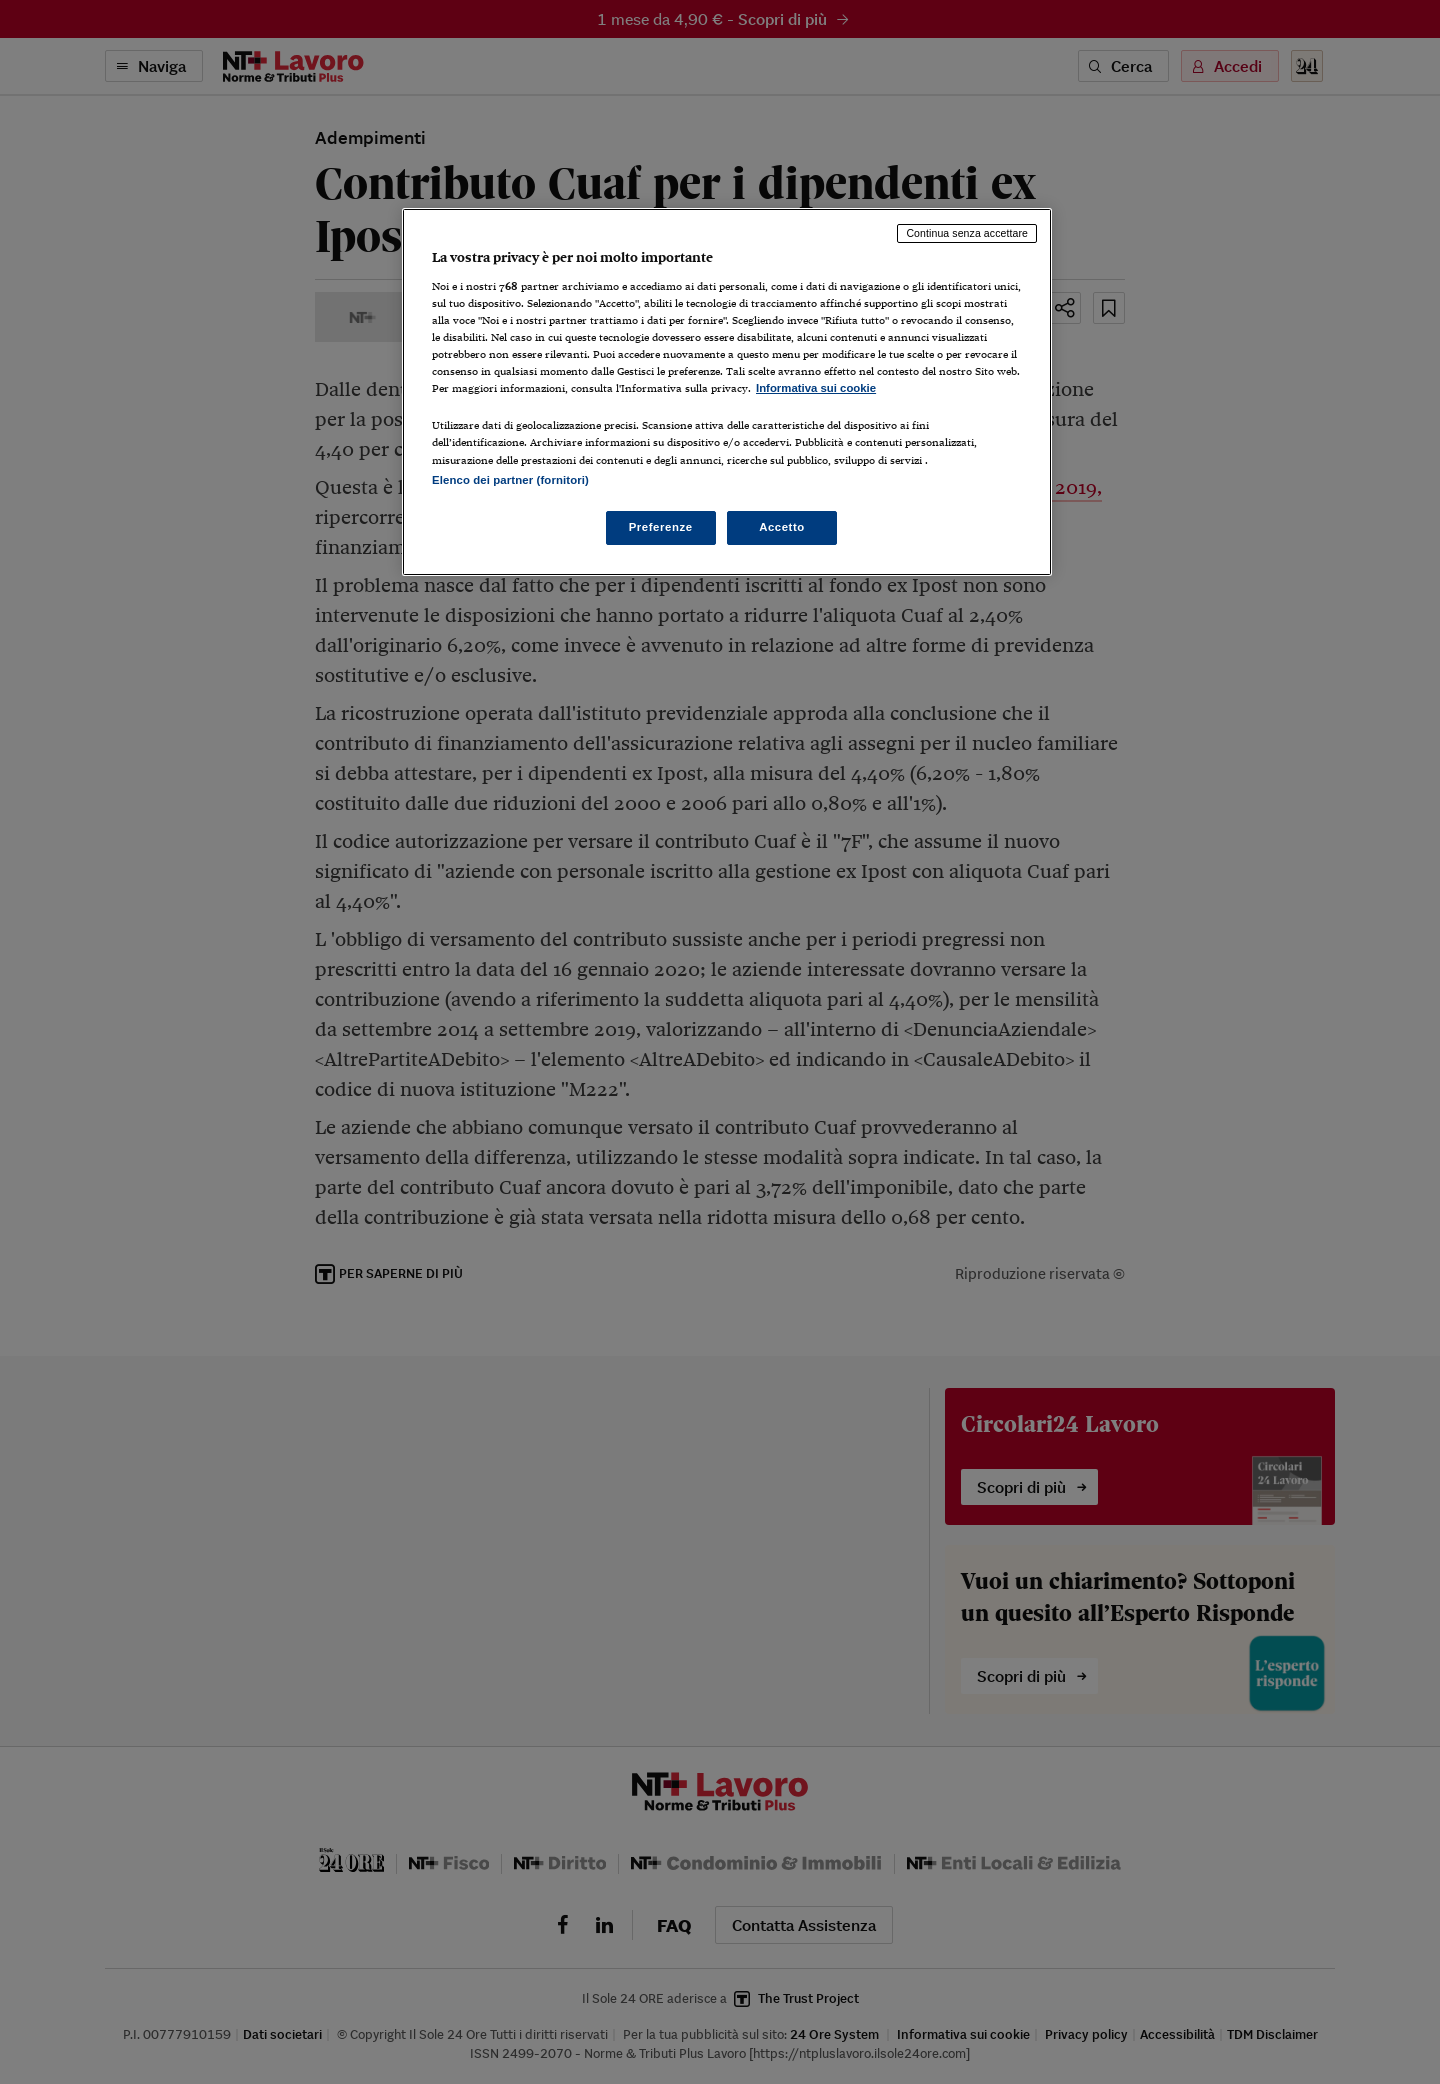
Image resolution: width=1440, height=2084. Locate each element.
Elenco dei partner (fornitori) (510, 480)
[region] (727, 391)
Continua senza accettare (967, 233)
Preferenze (661, 527)
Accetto (782, 527)
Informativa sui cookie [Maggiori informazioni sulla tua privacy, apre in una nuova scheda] (816, 388)
